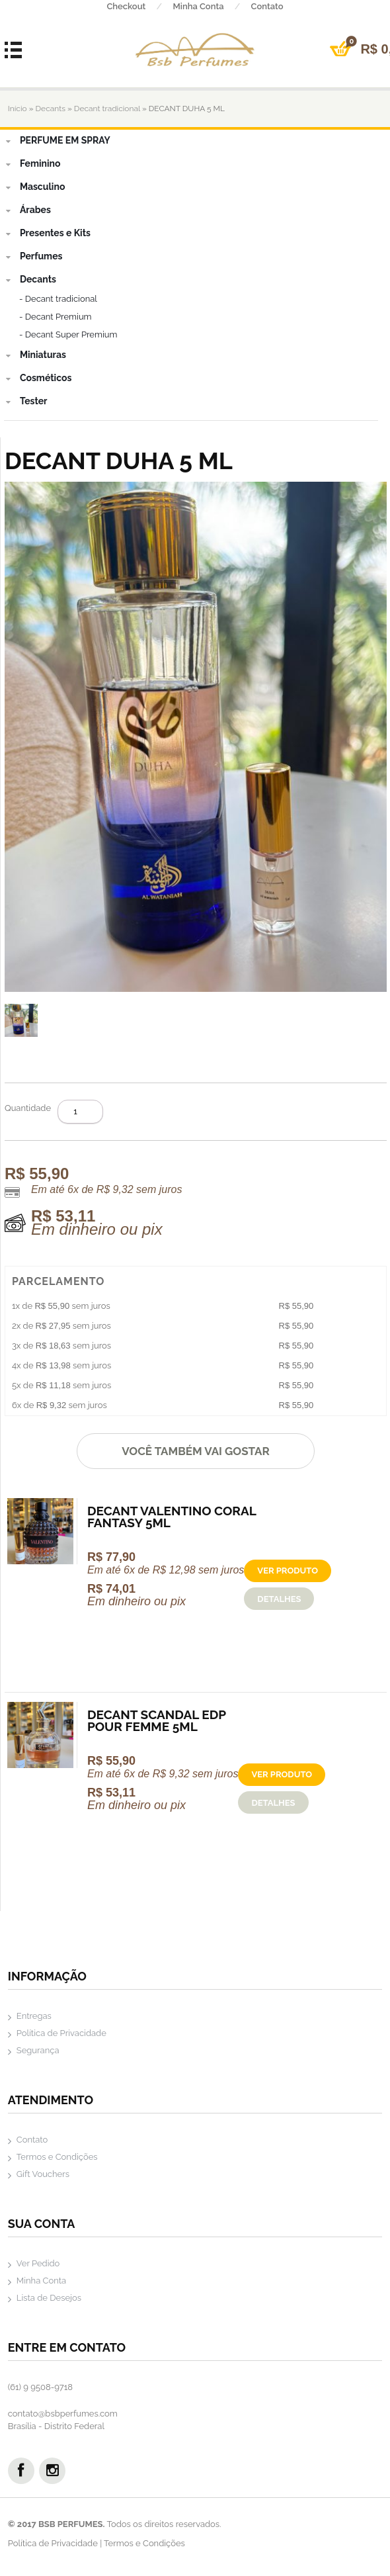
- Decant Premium (55, 317)
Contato (267, 6)
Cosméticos (38, 378)
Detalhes (279, 1599)
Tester (26, 401)
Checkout (139, 6)
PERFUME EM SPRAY (57, 140)
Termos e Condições (57, 2157)
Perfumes (33, 256)
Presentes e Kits (47, 233)
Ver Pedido (38, 2263)
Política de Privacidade (61, 2033)
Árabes (27, 209)
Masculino (34, 186)
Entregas (34, 2016)
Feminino (32, 163)
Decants (50, 108)
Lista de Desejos (49, 2298)
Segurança (38, 2050)
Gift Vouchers (43, 2174)
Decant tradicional (107, 108)
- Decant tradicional (58, 299)
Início (17, 108)
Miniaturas (35, 354)
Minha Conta (212, 6)
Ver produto (287, 1571)
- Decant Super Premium (68, 334)
